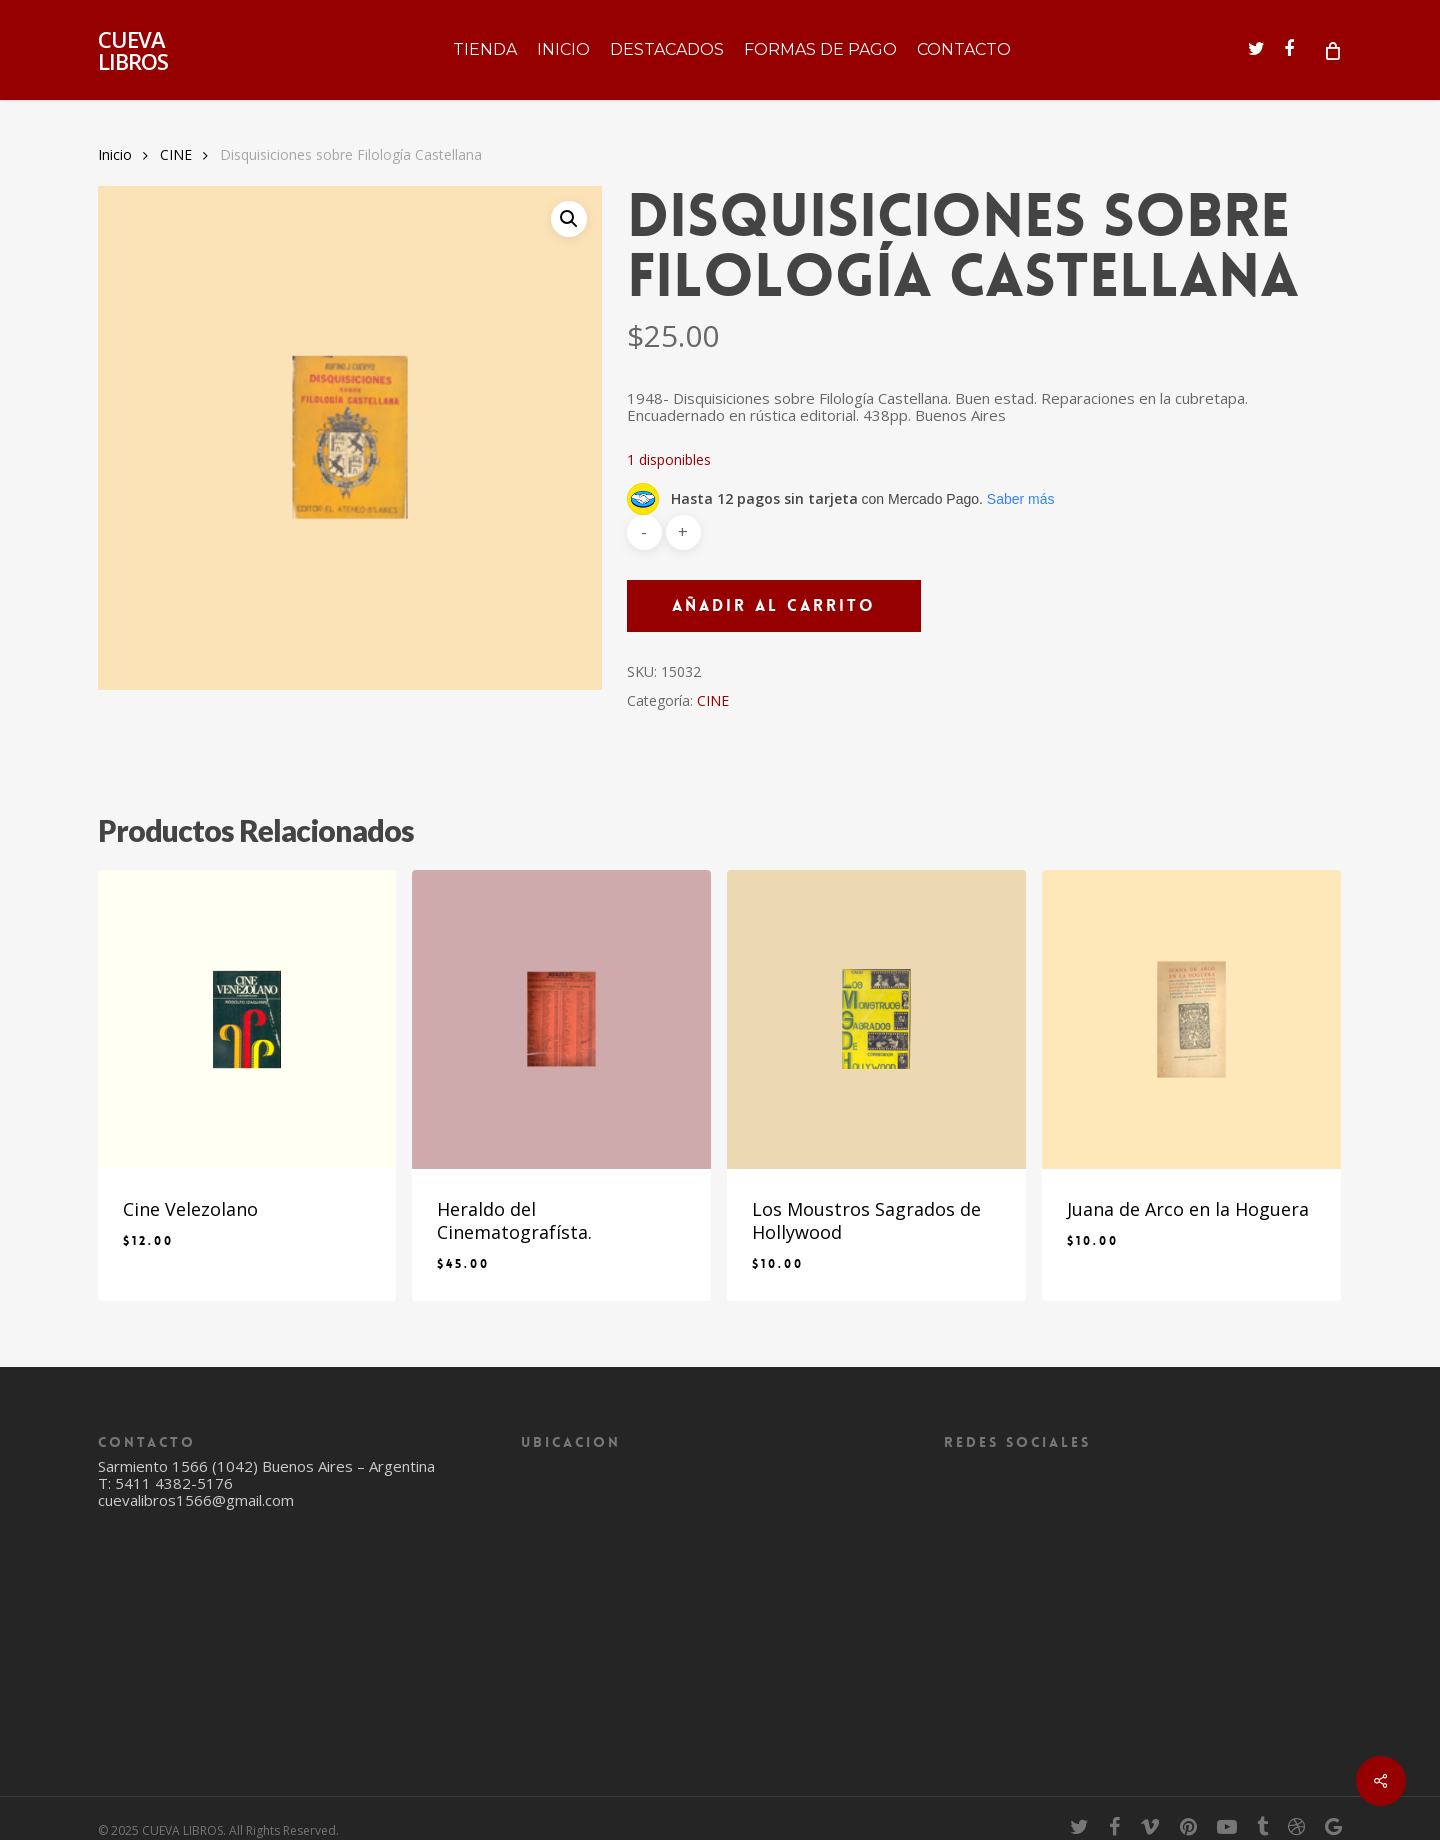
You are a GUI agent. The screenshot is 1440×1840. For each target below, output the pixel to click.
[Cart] (1332, 50)
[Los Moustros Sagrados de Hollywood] (876, 1019)
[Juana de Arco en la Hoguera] (1191, 1019)
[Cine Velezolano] (247, 1019)
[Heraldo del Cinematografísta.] (561, 1019)
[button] (569, 219)
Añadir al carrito (774, 605)
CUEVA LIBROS (133, 50)
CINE (176, 154)
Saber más (1021, 499)
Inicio (115, 154)
